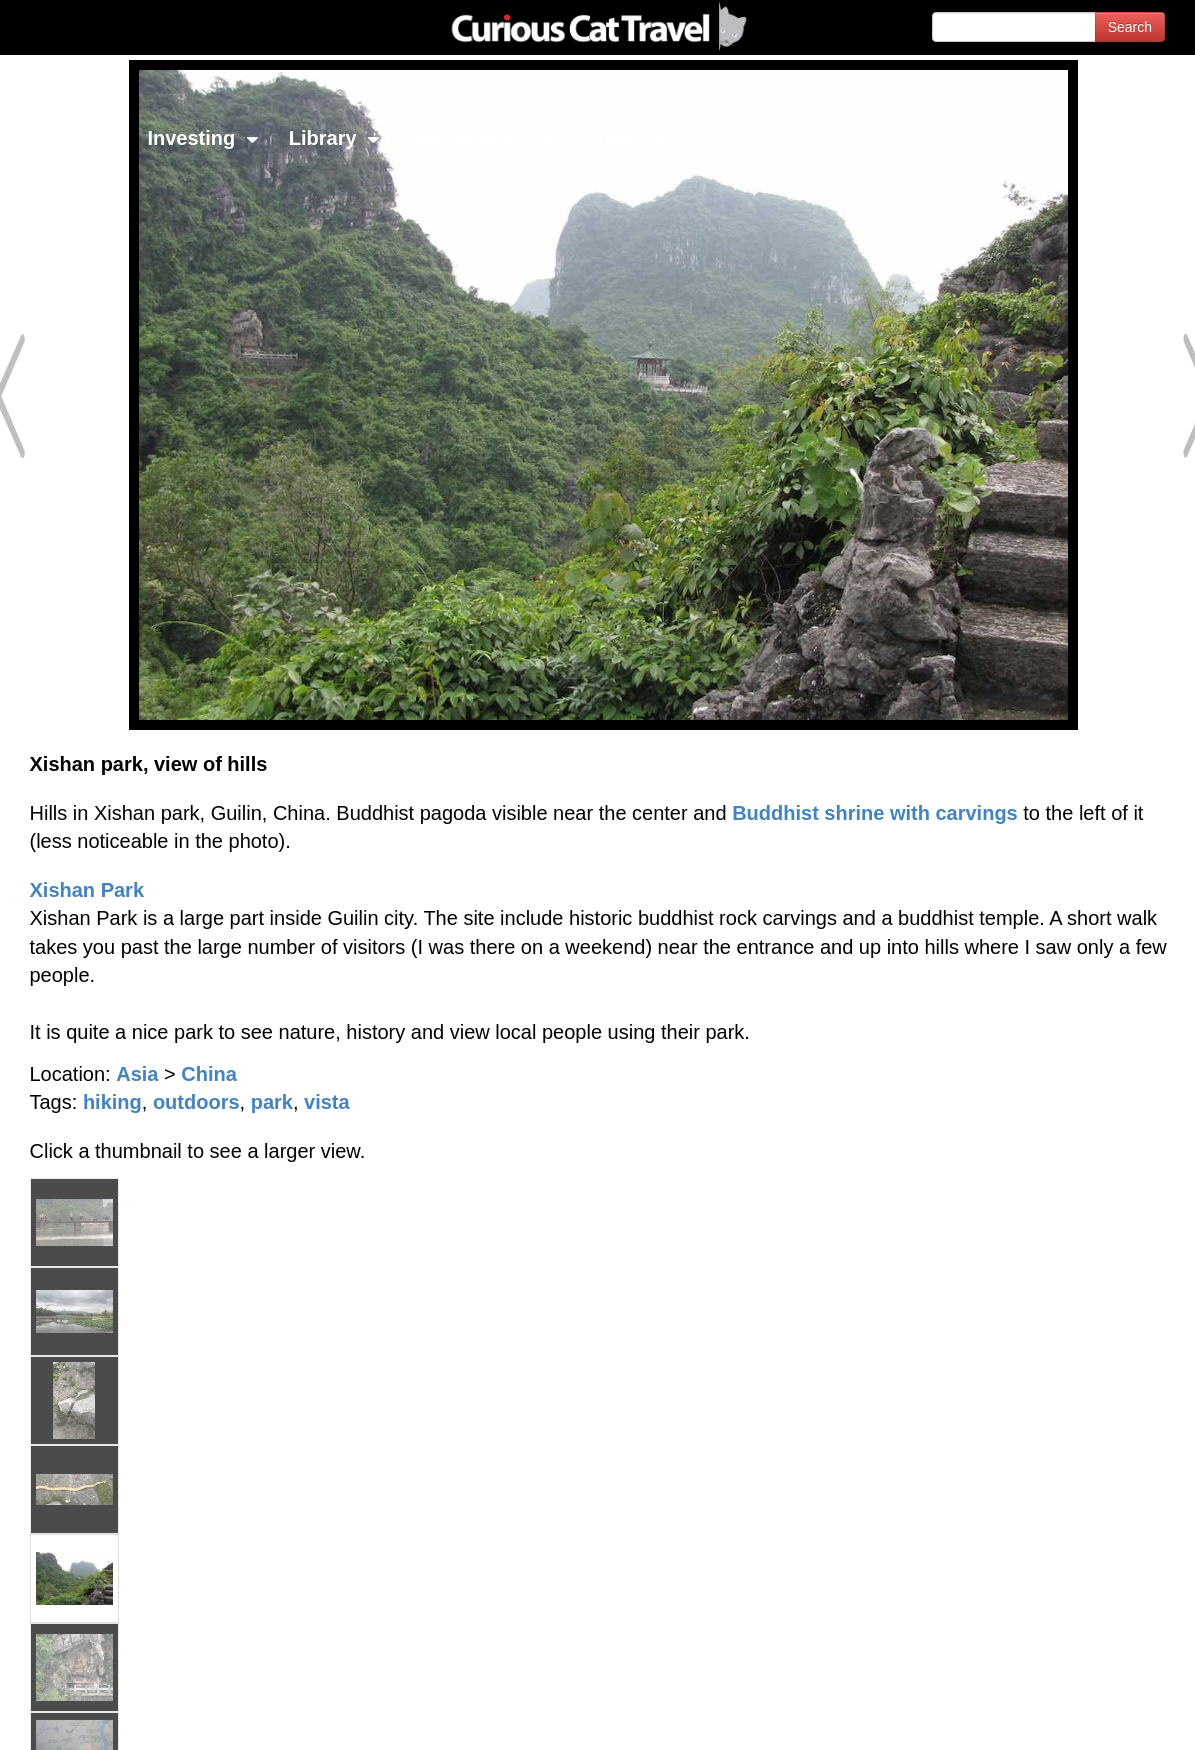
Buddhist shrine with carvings (875, 813)
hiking (112, 1102)
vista (327, 1102)
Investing (202, 138)
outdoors (196, 1102)
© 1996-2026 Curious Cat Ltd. (121, 1717)
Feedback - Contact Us (1097, 1717)
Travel (626, 138)
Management (483, 138)
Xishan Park (87, 890)
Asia (137, 1074)
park (272, 1102)
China (209, 1074)
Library (334, 138)
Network (66, 138)
